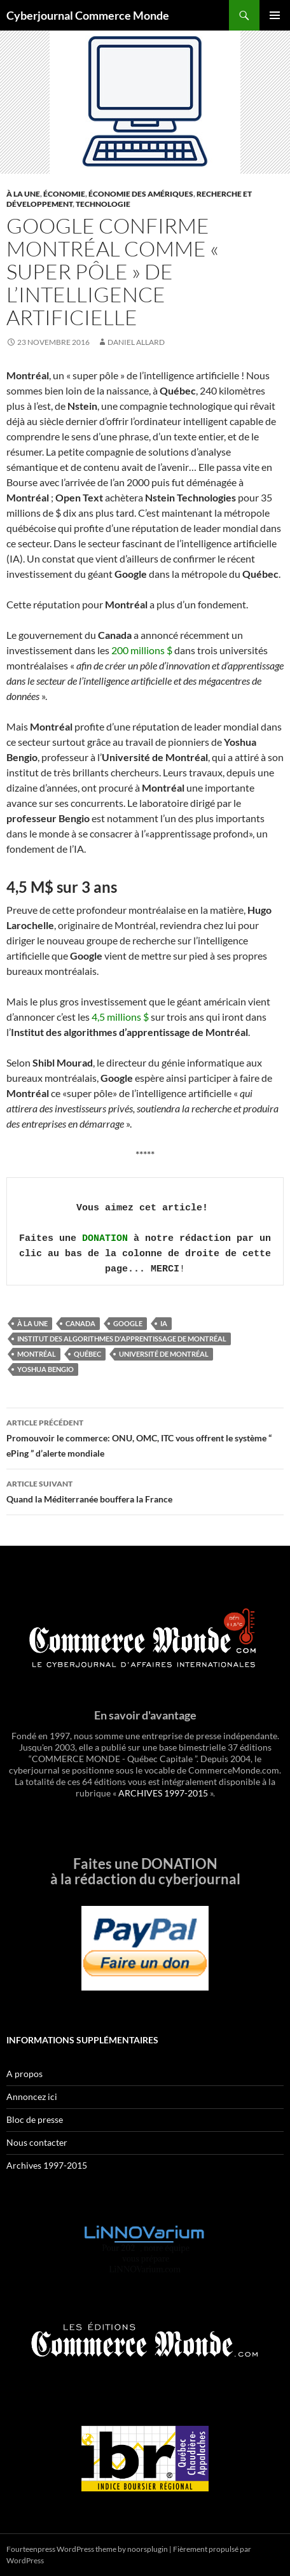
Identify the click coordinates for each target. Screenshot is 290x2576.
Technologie (103, 204)
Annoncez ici (31, 2096)
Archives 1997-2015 (46, 2165)
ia (163, 1323)
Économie (64, 194)
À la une (23, 194)
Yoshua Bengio (45, 1369)
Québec (87, 1354)
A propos (24, 2073)
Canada (80, 1323)
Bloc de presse (34, 2119)
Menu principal (274, 15)
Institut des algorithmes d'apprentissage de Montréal (121, 1338)
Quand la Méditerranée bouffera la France (145, 1490)
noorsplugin (147, 2549)
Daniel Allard (136, 342)
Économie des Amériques (140, 194)
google (127, 1323)
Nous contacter (36, 2142)
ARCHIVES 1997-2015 (163, 1793)
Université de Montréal (164, 1354)
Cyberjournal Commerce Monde (87, 15)
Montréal (36, 1354)
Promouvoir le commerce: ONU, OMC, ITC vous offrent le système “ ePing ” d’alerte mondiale (145, 1437)
